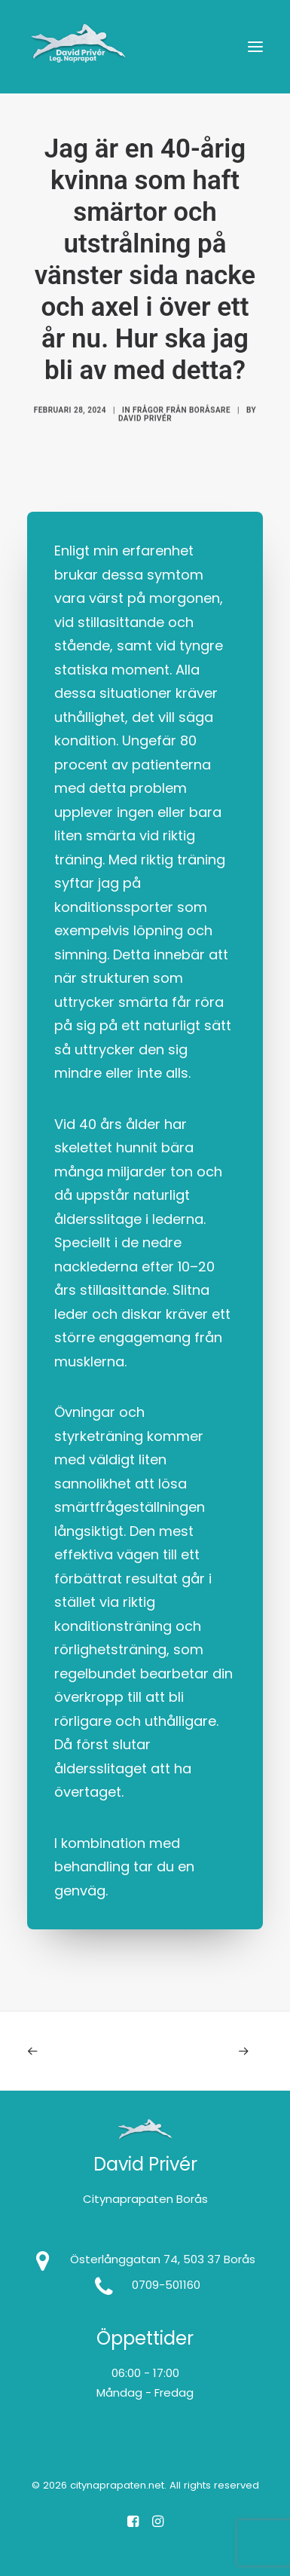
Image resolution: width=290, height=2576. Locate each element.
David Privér (145, 441)
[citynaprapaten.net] (78, 46)
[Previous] (74, 2051)
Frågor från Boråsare (181, 433)
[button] (255, 46)
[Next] (216, 2051)
